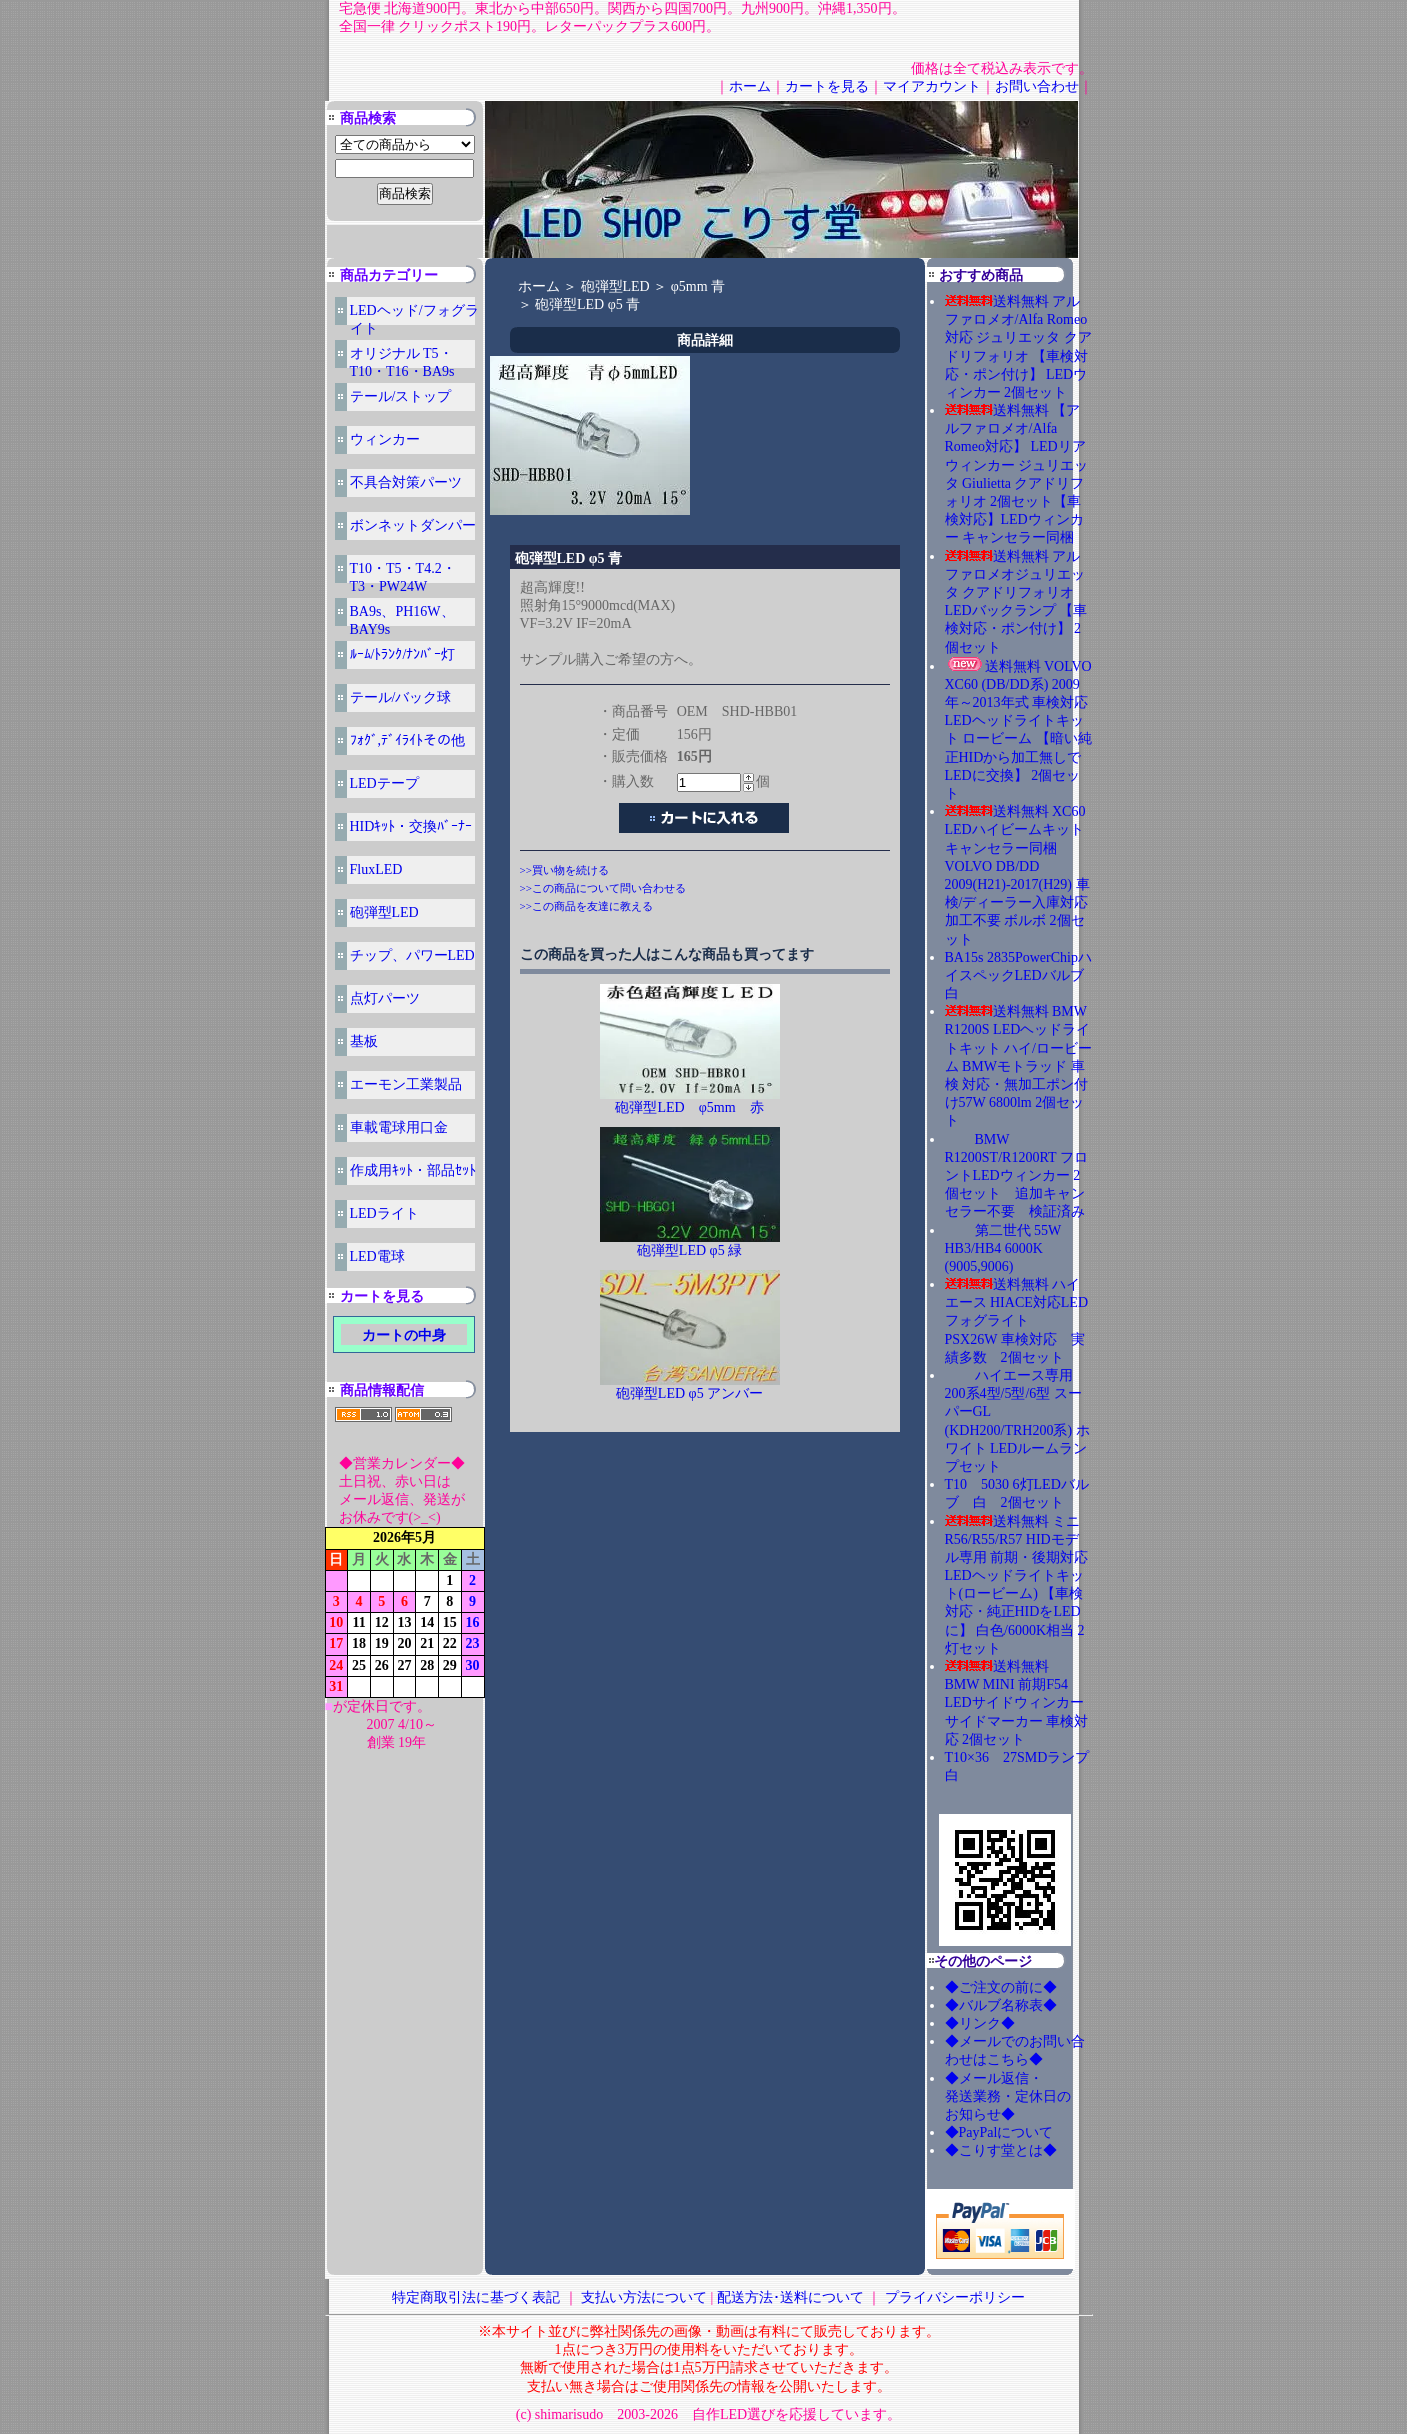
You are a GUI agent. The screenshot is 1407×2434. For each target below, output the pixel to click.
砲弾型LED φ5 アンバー (689, 1393)
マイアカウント (932, 86)
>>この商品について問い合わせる (603, 888)
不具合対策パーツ (406, 482)
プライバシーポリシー (955, 2297)
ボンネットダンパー (413, 525)
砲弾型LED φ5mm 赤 (696, 1107)
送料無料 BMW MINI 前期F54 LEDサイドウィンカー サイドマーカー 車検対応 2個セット (1017, 1703)
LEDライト (384, 1213)
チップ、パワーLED (412, 955)
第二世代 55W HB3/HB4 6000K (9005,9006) (1003, 1248)
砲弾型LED (384, 912)
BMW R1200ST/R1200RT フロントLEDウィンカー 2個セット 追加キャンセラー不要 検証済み (1016, 1176)
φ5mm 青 (698, 286)
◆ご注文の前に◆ (1001, 1987)
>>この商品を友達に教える (586, 906)
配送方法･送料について (790, 2297)
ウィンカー (385, 439)
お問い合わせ (1037, 86)
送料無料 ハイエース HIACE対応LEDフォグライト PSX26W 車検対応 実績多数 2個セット (1017, 1321)
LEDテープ (384, 783)
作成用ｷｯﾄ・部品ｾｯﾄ (413, 1170)
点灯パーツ (385, 998)
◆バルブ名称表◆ (1001, 2005)
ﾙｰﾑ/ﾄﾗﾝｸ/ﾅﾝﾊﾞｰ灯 (403, 654)
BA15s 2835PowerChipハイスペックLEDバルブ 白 (1018, 975)
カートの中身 (404, 1335)
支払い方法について (644, 2297)
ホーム (750, 86)
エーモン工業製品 (406, 1084)
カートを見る (827, 86)
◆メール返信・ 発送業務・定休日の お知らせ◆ (1029, 2096)
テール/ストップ (401, 396)
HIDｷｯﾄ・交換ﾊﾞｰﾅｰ (411, 826)
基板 (364, 1041)
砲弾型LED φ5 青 (587, 304)
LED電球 (377, 1256)
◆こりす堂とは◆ (1001, 2150)
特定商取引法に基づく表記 (476, 2297)
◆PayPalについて (999, 2132)
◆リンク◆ (980, 2023)
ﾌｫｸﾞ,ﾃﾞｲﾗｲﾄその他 (408, 740)
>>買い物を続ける (564, 870)
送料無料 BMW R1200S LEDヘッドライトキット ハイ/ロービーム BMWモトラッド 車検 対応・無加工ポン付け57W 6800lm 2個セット (1018, 1066)
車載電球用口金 (399, 1127)
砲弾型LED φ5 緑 (696, 1250)
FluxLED (376, 869)
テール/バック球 (401, 697)
